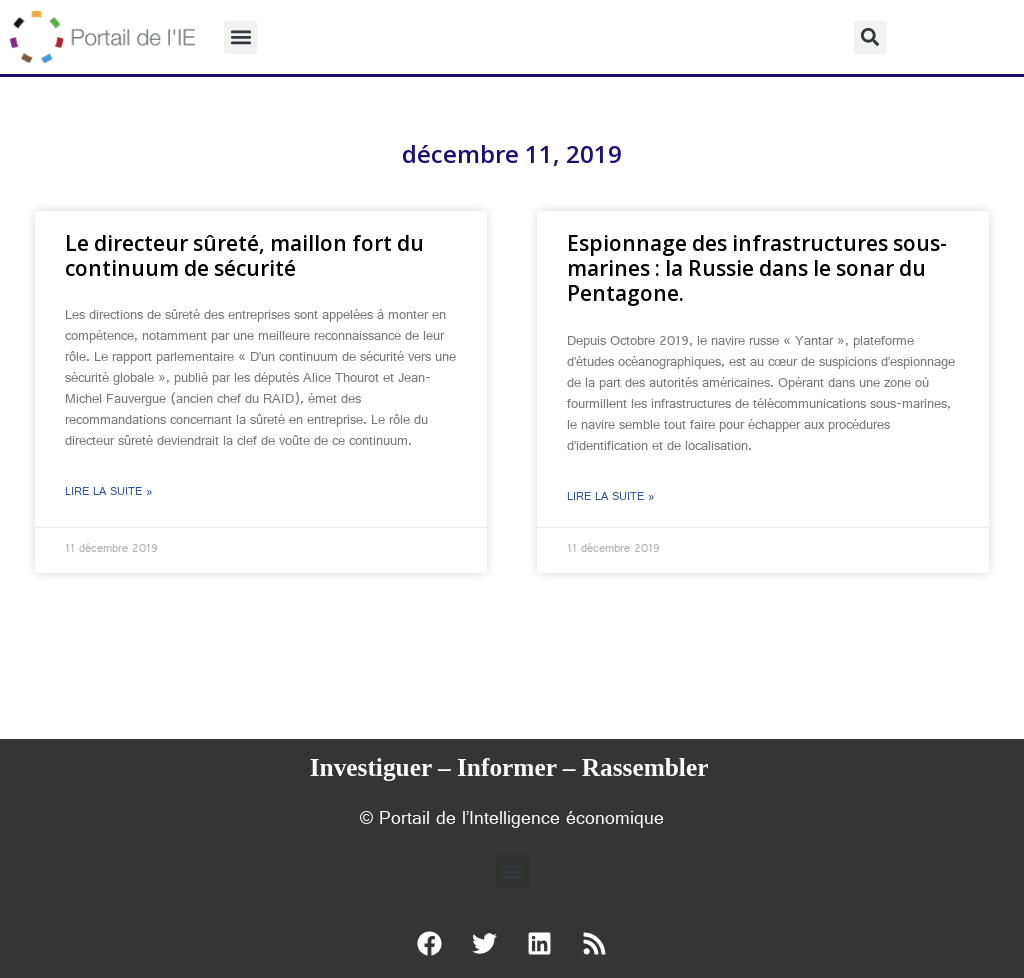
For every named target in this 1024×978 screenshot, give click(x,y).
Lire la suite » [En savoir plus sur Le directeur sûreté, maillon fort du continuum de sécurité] (109, 493)
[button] (240, 37)
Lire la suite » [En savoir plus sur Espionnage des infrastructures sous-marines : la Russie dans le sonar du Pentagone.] (611, 498)
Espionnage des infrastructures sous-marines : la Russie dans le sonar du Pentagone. (757, 268)
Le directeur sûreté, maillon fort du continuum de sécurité (244, 255)
